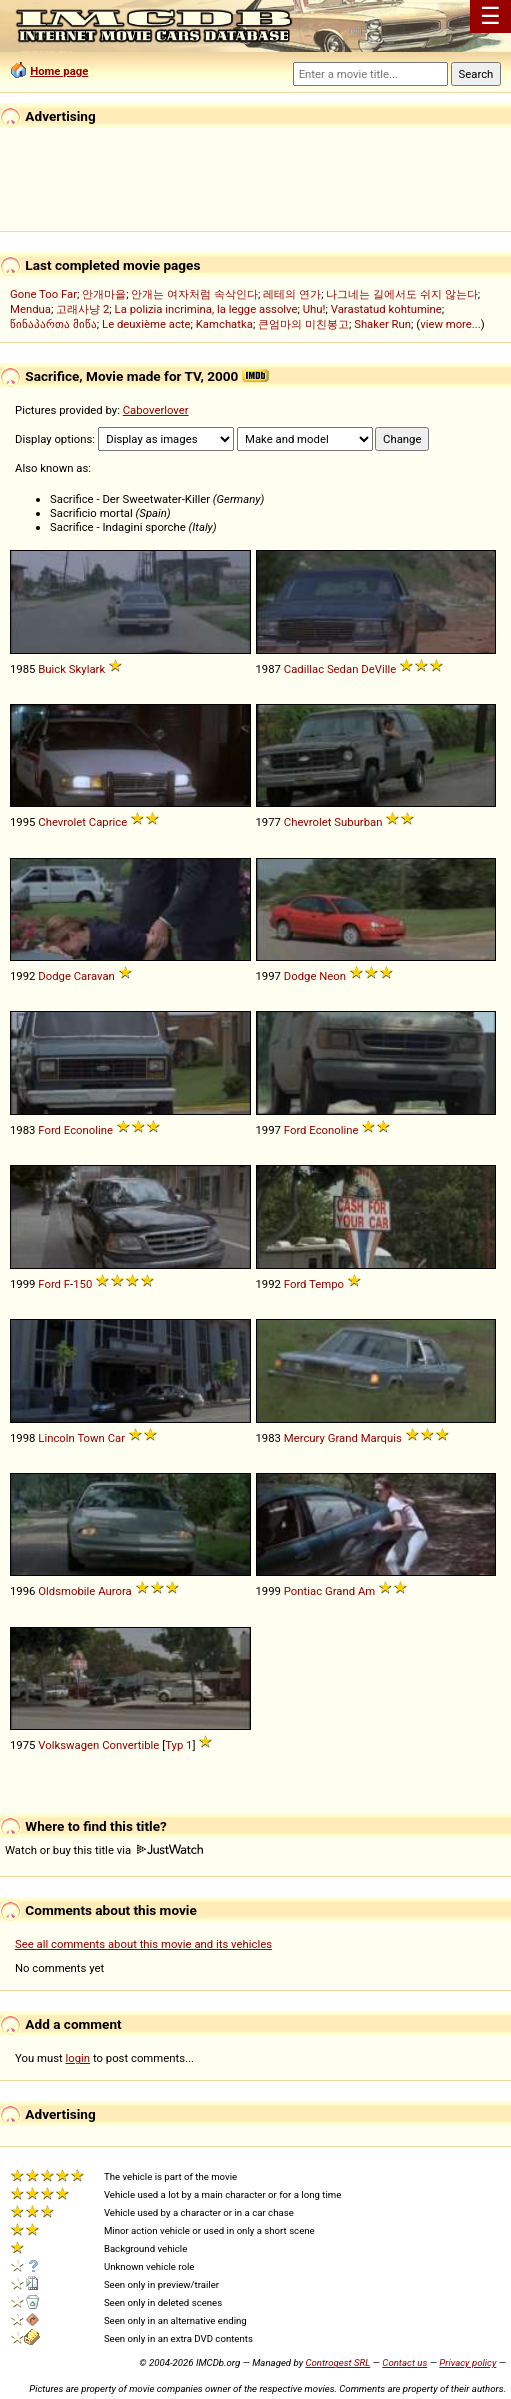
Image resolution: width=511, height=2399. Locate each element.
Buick (52, 669)
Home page (59, 71)
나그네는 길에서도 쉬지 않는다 (401, 294)
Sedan (343, 669)
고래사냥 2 (82, 309)
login (78, 2058)
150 (82, 1284)
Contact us (404, 2362)
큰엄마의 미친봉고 (303, 324)
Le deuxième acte (146, 324)
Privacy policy (467, 2362)
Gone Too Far (43, 294)
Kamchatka (224, 324)
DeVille (378, 669)
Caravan (94, 976)
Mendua (30, 309)
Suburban (358, 822)
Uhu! (314, 309)
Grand (343, 1438)
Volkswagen (68, 1745)
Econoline (88, 1130)
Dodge (54, 976)
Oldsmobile (66, 1591)
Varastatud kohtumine (386, 309)
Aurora (115, 1591)
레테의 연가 (292, 294)
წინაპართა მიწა (53, 324)
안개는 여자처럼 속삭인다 (194, 294)
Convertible (130, 1745)
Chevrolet (62, 822)
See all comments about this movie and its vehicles (143, 1944)
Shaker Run (382, 324)
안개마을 (104, 294)
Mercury (304, 1438)
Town (90, 1438)
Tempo (326, 1284)
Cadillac (304, 669)
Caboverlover (156, 410)
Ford (49, 1130)
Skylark (87, 669)
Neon (332, 976)
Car (116, 1438)
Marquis (381, 1438)
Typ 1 (178, 1745)
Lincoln (56, 1438)
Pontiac (303, 1591)
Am (366, 1591)
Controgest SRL (337, 2362)
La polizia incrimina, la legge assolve (206, 309)
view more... (450, 324)
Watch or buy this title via (104, 1850)
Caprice (108, 822)
